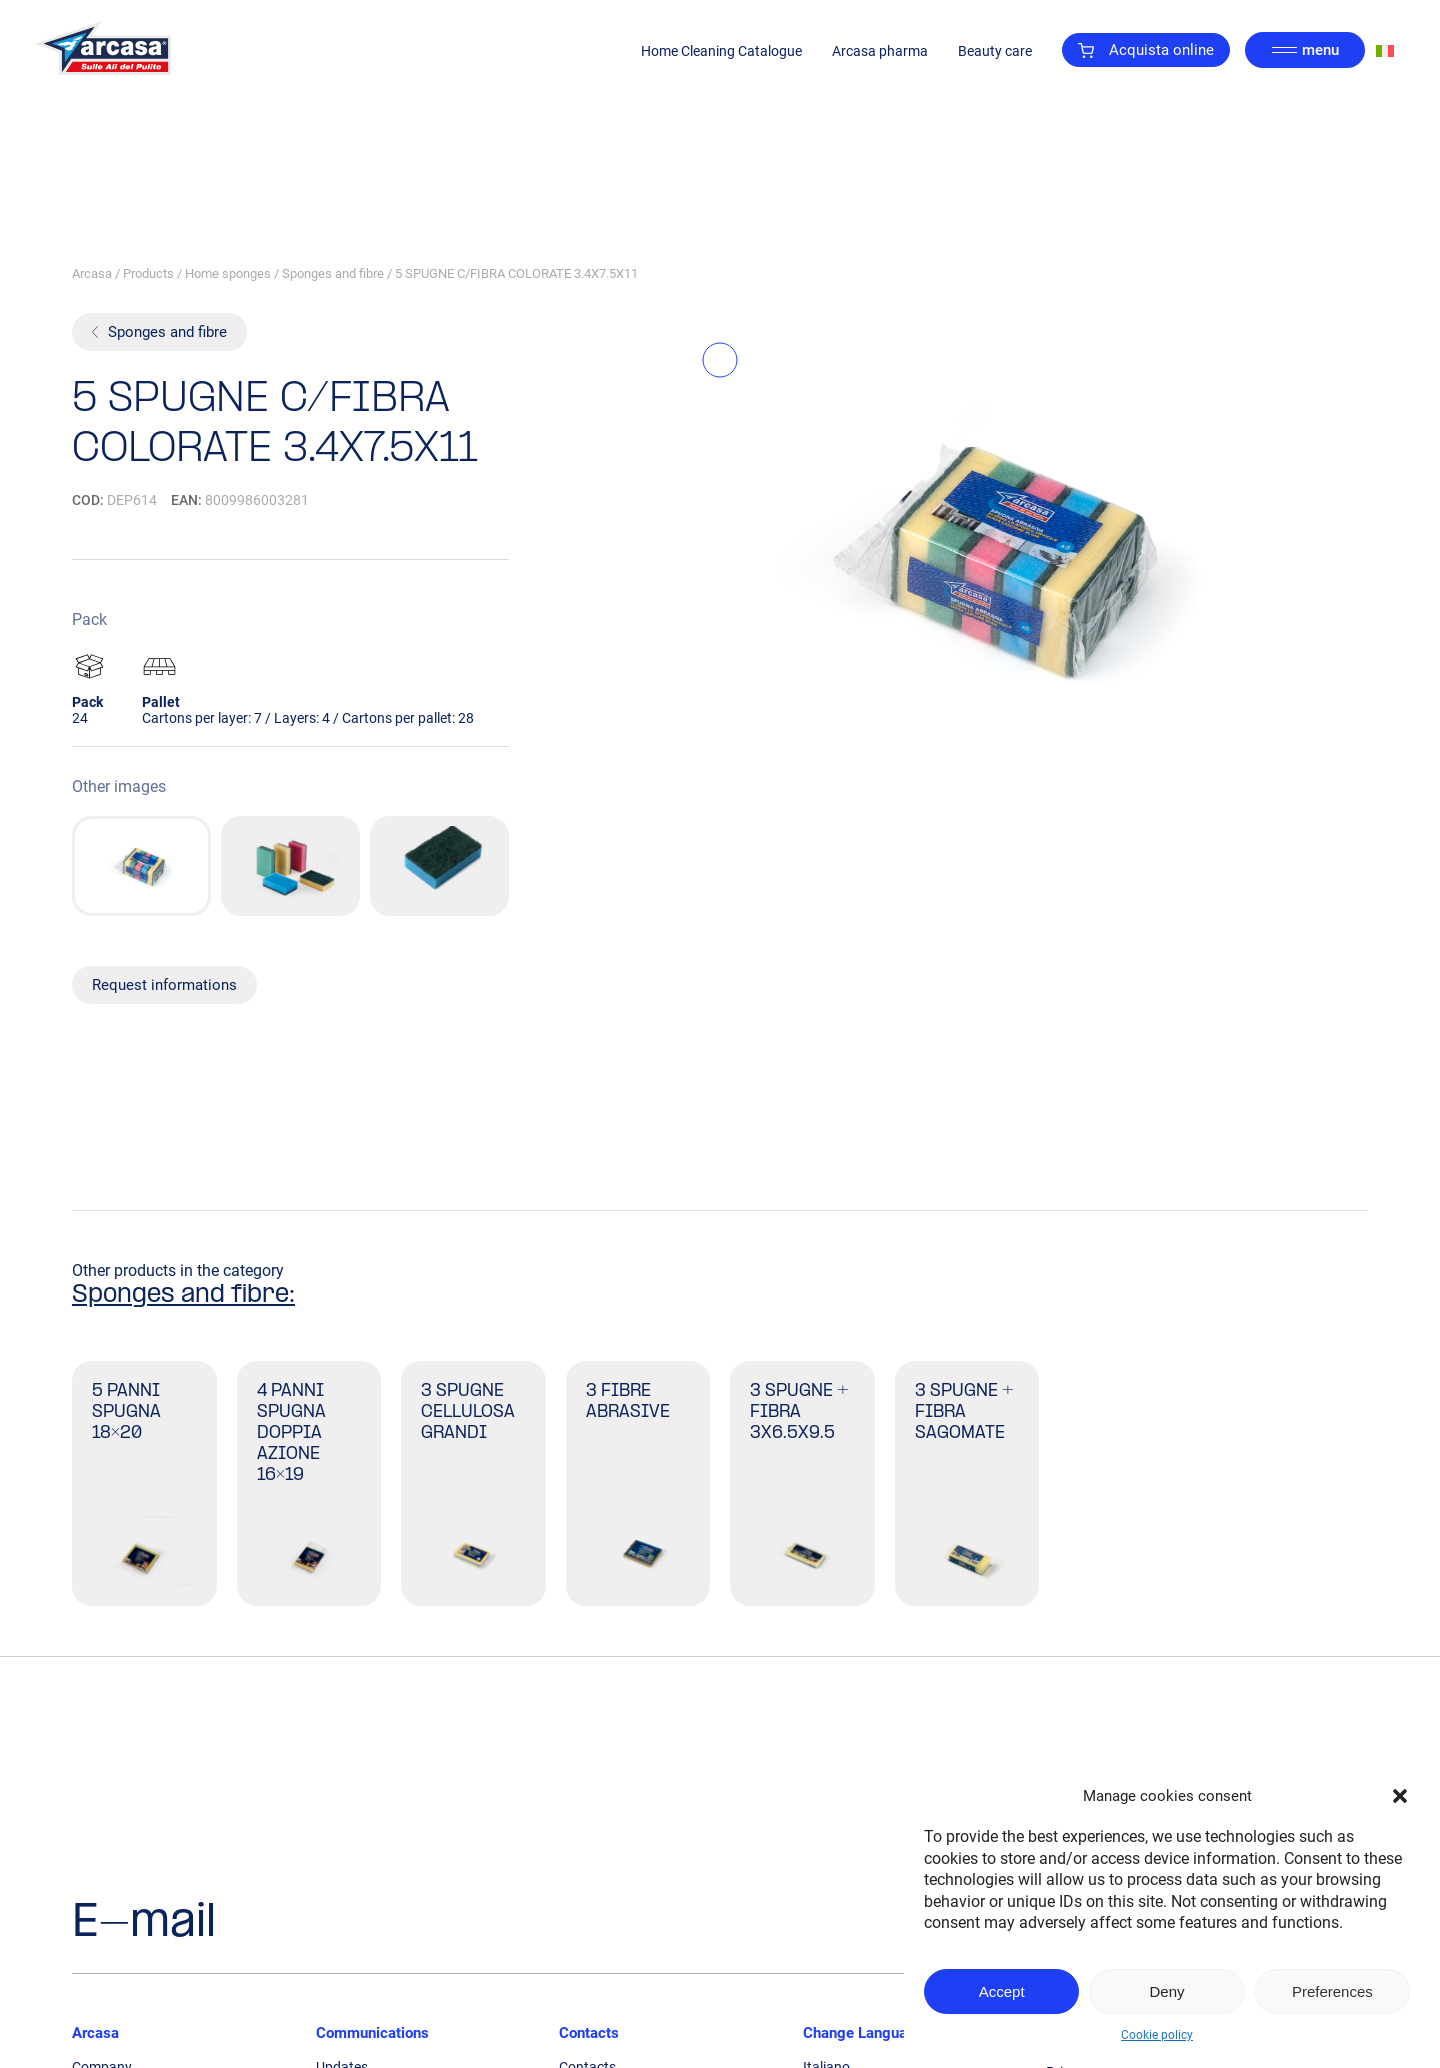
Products (148, 273)
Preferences (1332, 1991)
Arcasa (92, 273)
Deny (1166, 1991)
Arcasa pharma (880, 51)
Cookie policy (1157, 2035)
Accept (1002, 1991)
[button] (1400, 1796)
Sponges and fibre (333, 273)
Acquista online (1146, 50)
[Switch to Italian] (1385, 50)
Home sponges (228, 273)
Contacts (589, 2033)
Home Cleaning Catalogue (721, 51)
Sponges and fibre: (183, 1295)
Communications (372, 2033)
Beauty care (995, 51)
